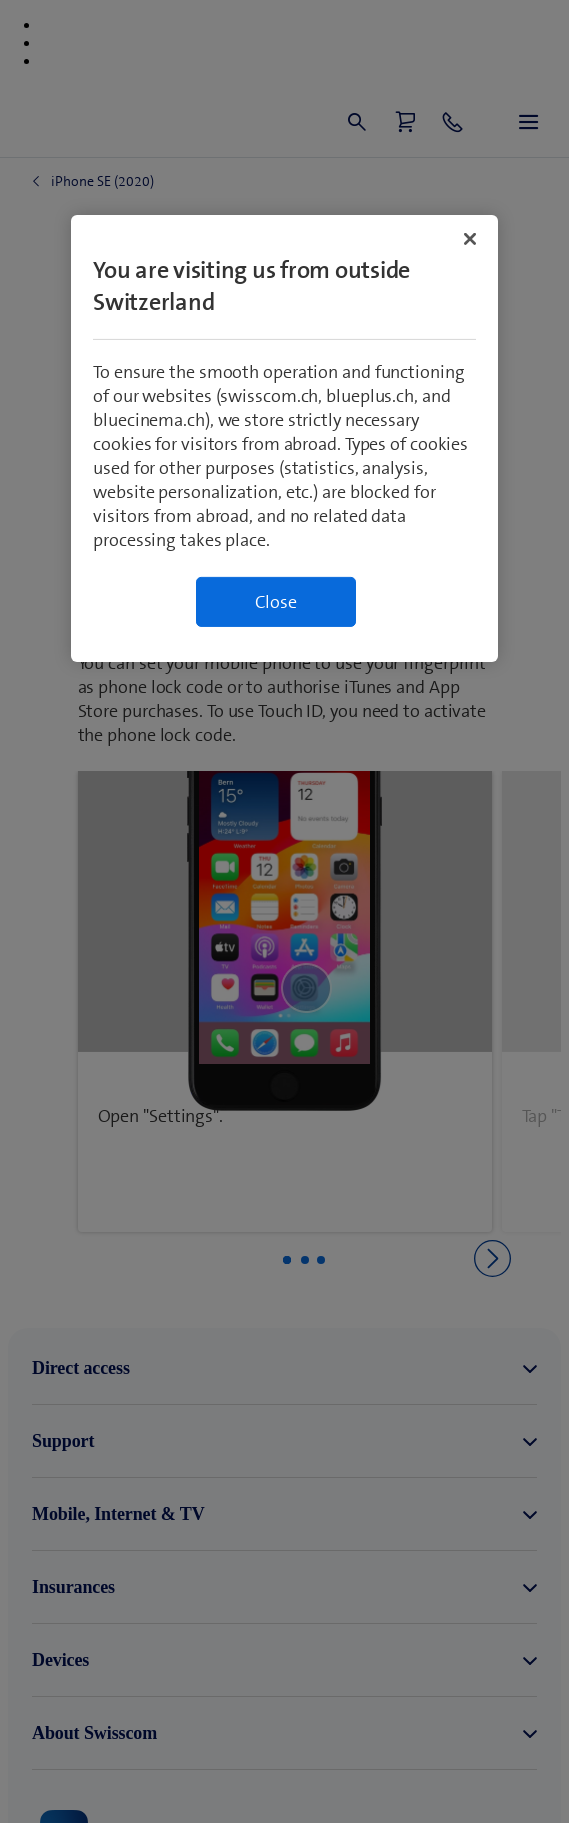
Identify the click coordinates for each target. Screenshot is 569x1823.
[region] (284, 438)
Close (276, 602)
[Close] (470, 239)
